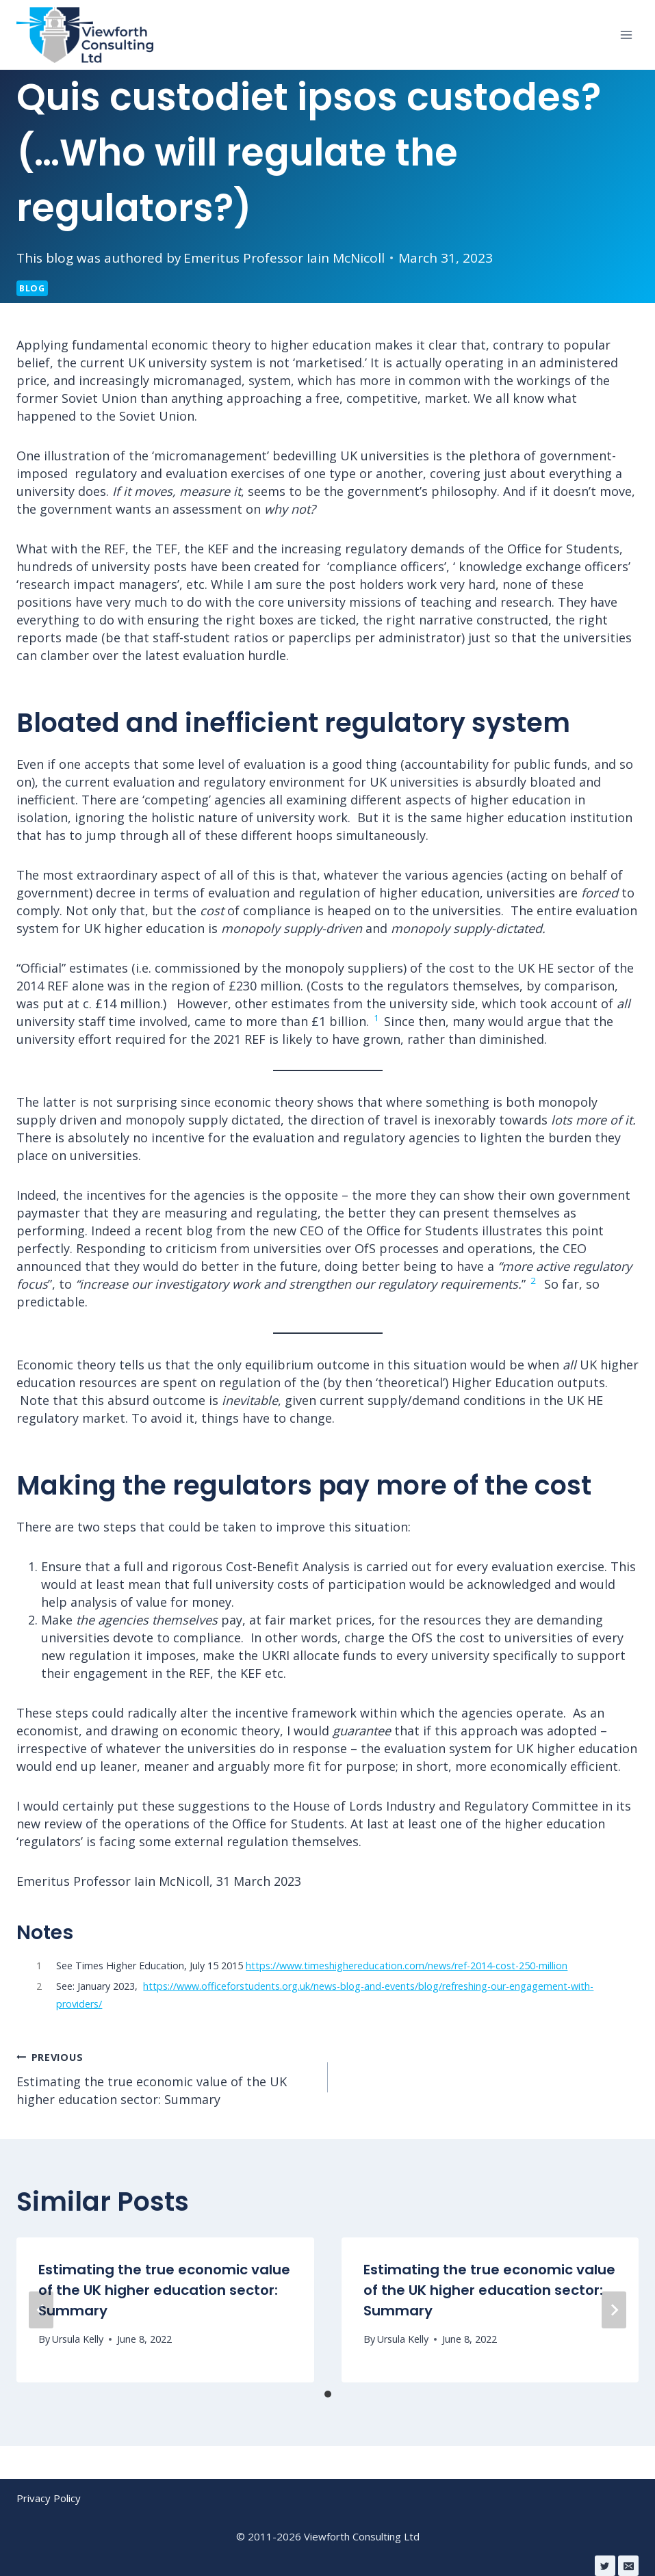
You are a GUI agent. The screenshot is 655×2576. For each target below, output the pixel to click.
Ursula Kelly (77, 2338)
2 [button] (533, 1280)
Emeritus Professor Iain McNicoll (284, 258)
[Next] (614, 2309)
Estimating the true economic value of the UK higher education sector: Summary (166, 2077)
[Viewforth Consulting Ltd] (84, 35)
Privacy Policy (48, 2498)
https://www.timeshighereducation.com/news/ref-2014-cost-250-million (406, 1965)
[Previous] (41, 2309)
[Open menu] (626, 34)
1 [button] (376, 1018)
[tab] (327, 2394)
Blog (32, 288)
